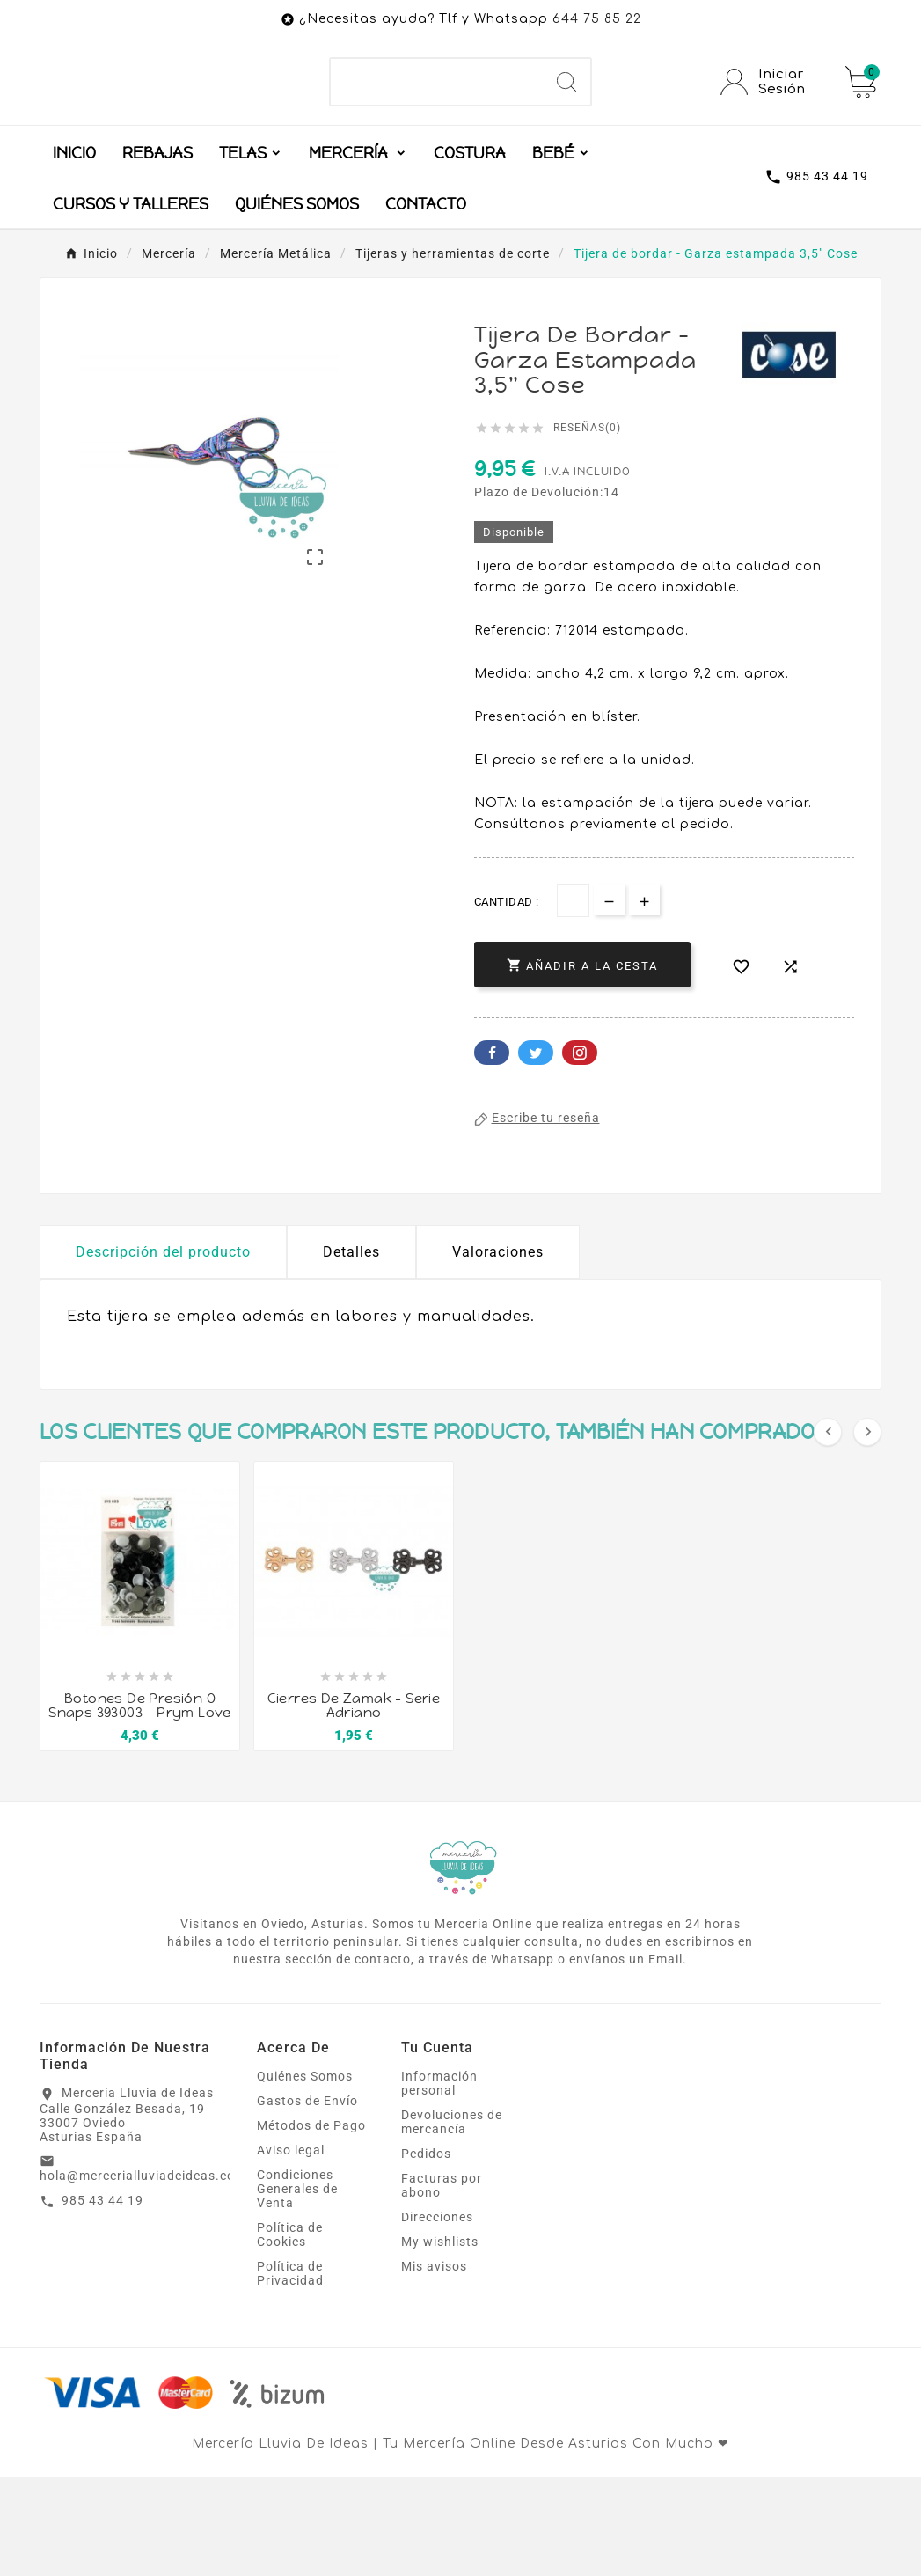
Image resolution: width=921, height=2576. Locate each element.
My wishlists (440, 2340)
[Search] (566, 131)
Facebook (491, 1151)
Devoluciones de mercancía (451, 2220)
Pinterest (579, 1151)
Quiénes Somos (305, 2175)
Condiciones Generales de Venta (297, 2287)
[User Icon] (772, 131)
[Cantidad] (573, 999)
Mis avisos (434, 2365)
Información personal (439, 2182)
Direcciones (437, 2315)
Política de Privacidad (290, 2372)
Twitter (535, 1151)
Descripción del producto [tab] (163, 1350)
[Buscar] (437, 131)
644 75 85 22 (596, 19)
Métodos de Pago (311, 2224)
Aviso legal (291, 2249)
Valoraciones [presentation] (498, 1350)
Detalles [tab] (351, 1350)
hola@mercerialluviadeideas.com (143, 2274)
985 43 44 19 (102, 2299)
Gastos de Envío (307, 2199)
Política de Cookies (290, 2333)
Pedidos (426, 2252)
